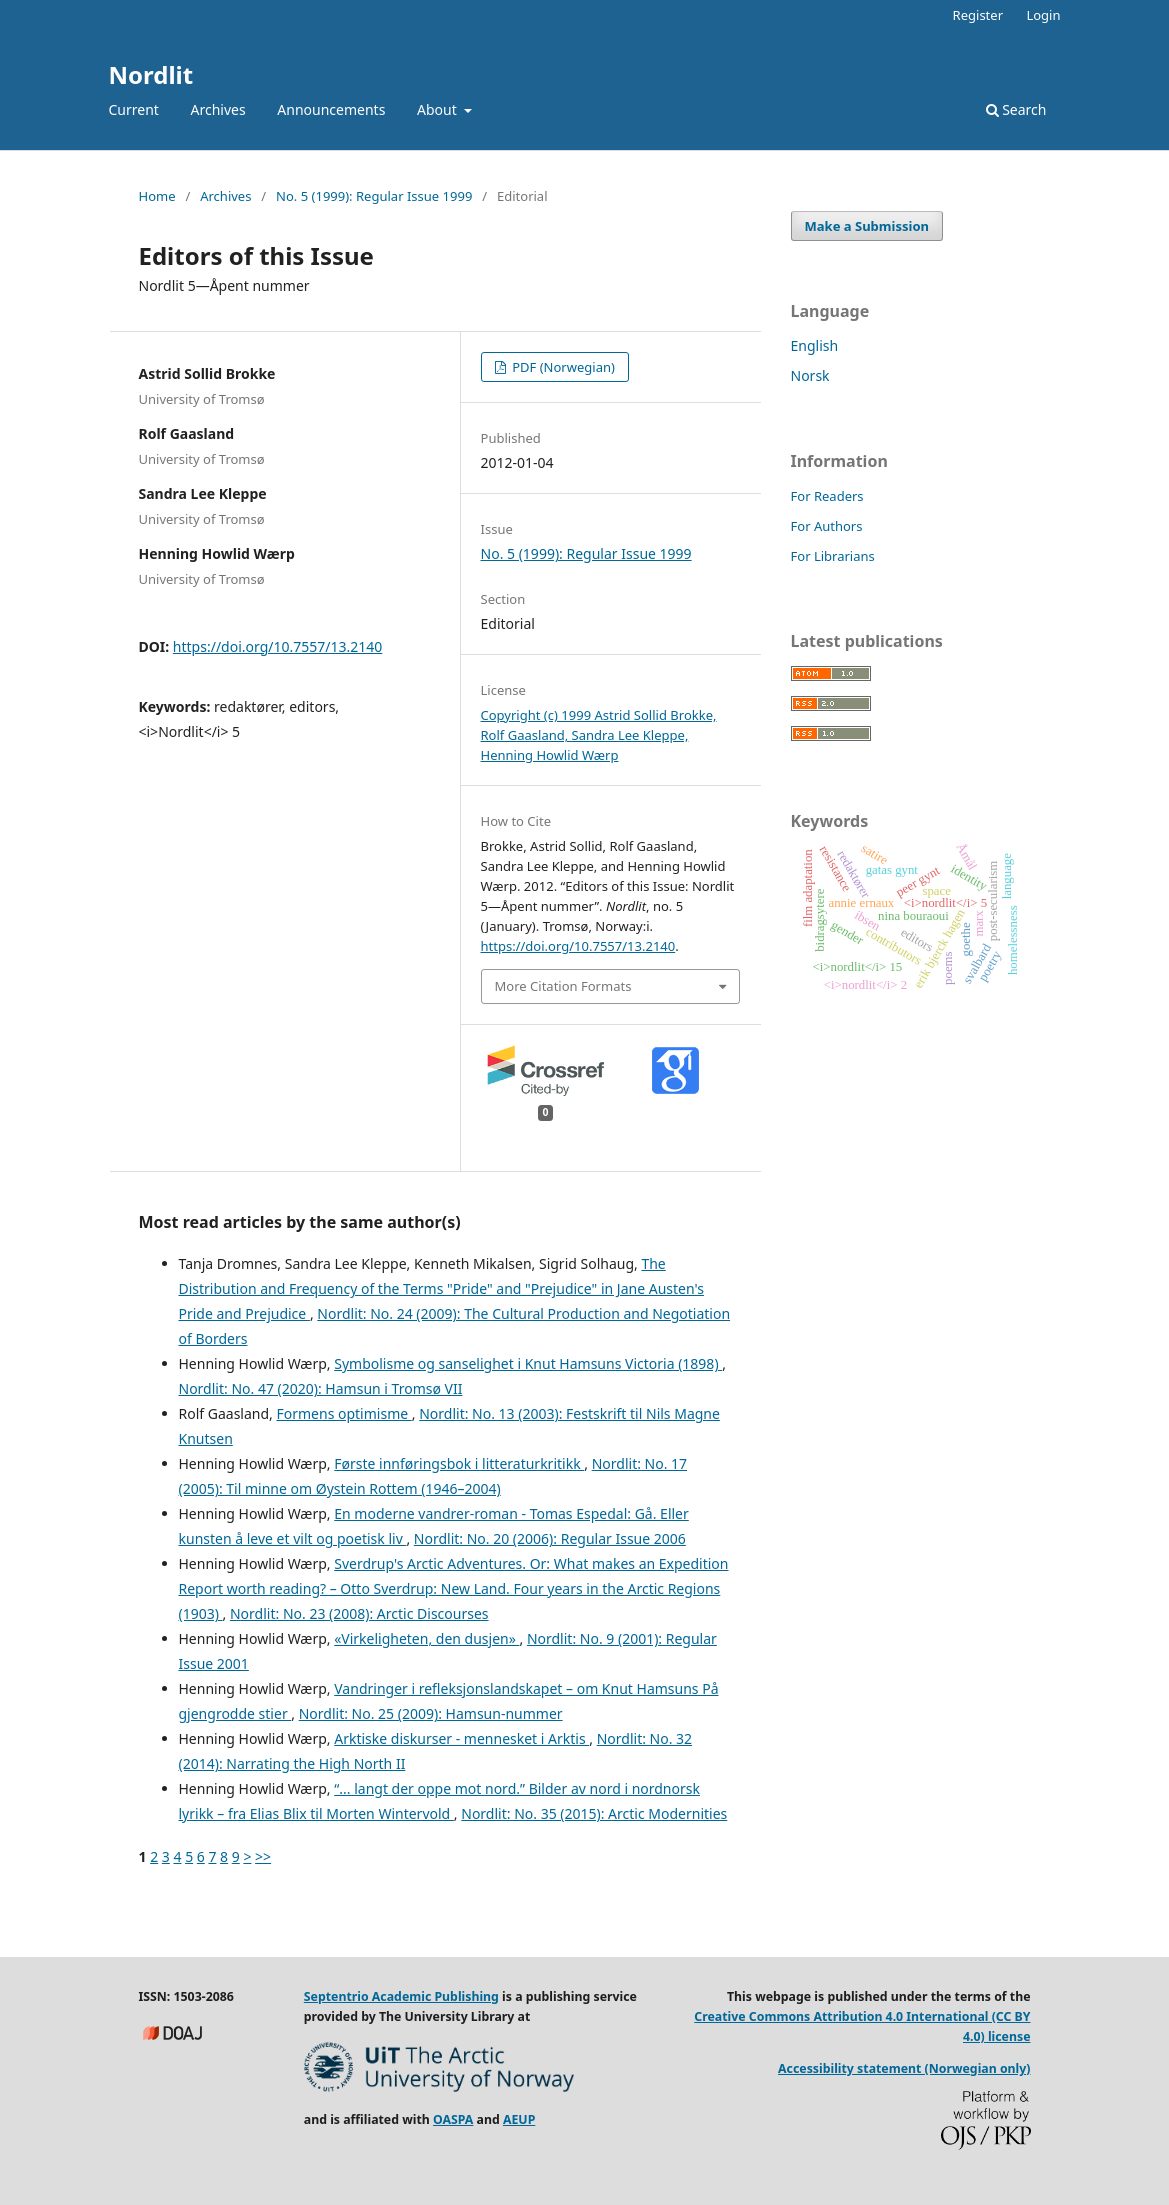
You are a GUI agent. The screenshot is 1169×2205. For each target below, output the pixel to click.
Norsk (810, 375)
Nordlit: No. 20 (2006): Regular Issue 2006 (550, 1538)
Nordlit (151, 74)
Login (1043, 15)
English (815, 345)
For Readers (827, 496)
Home (157, 196)
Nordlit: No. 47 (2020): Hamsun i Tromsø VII (321, 1388)
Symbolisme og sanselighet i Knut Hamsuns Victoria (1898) (528, 1363)
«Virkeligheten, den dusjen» (426, 1638)
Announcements (331, 109)
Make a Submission (867, 226)
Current (134, 109)
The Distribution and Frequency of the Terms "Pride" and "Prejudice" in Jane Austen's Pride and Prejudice (441, 1288)
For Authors (827, 526)
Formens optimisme (343, 1413)
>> (263, 1856)
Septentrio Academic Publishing (401, 1996)
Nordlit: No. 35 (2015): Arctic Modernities (594, 1813)
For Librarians (833, 556)
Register (978, 15)
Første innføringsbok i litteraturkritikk (459, 1463)
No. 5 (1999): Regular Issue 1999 (374, 196)
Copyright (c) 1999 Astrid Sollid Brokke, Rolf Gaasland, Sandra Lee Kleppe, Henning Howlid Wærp (599, 735)
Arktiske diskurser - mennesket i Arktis (461, 1738)
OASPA (453, 2119)
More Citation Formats (563, 986)
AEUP (519, 2119)
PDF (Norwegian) (562, 367)
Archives (218, 109)
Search (1016, 109)
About (438, 109)
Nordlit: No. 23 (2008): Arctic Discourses (359, 1613)
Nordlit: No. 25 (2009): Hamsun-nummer (431, 1713)
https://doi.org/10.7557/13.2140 (277, 646)
